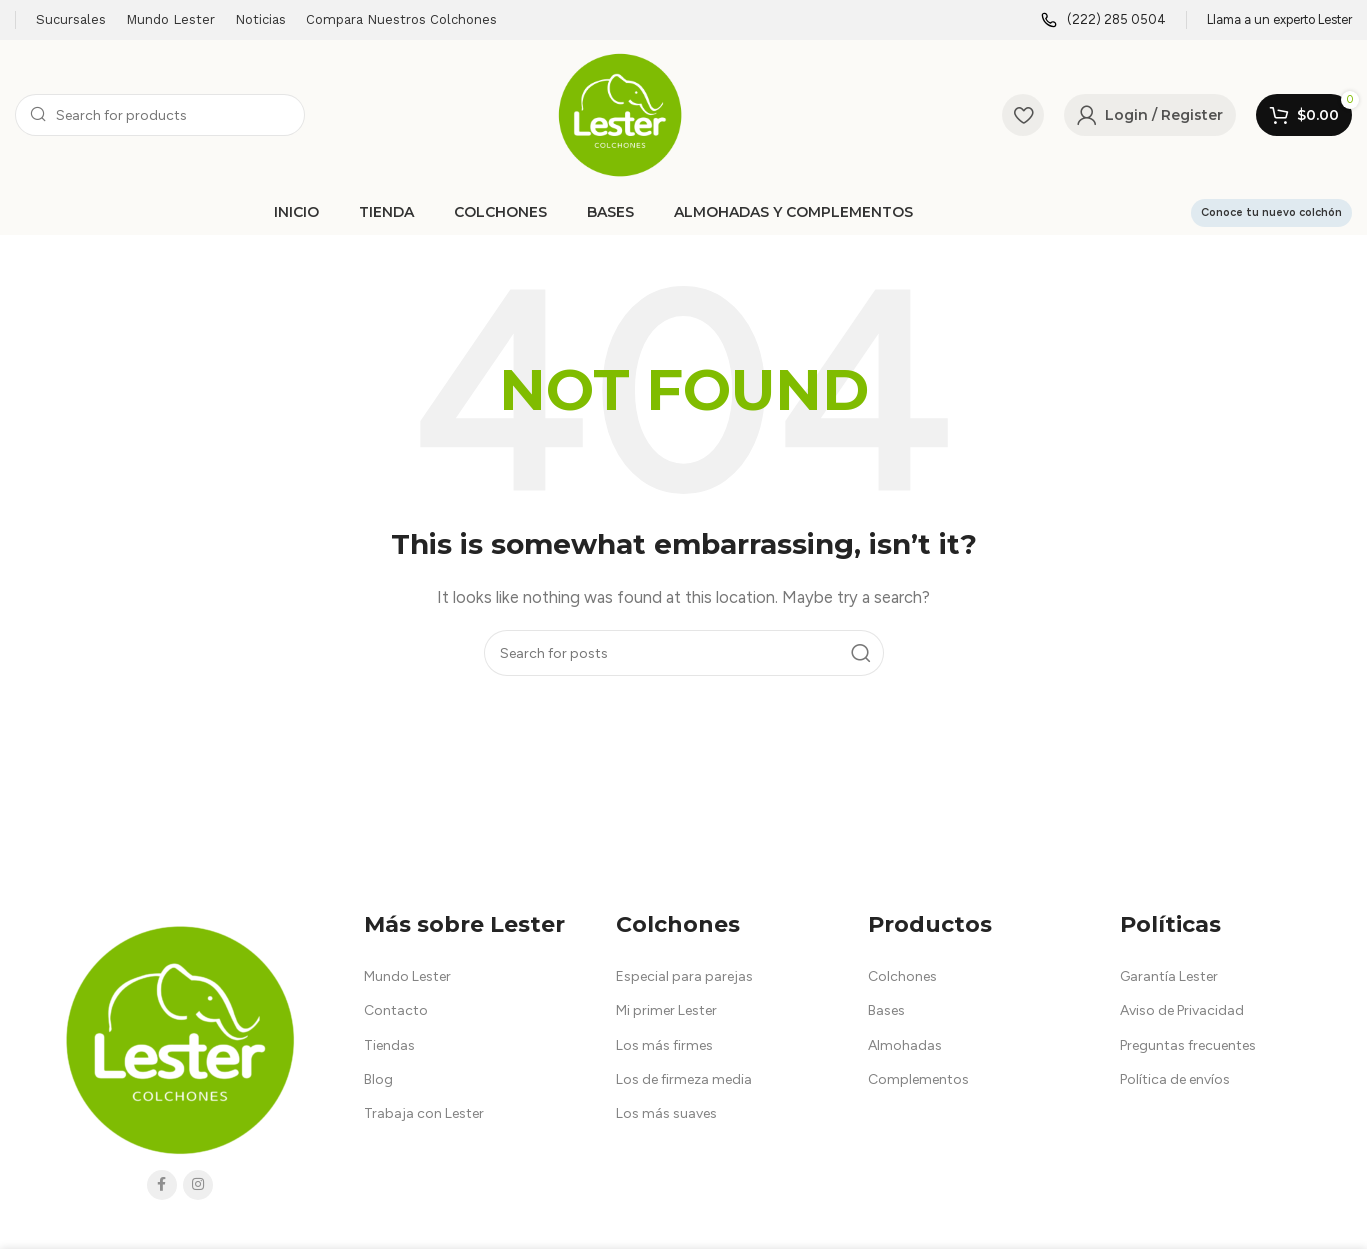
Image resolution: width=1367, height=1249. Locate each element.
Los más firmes (664, 1045)
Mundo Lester (407, 976)
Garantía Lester (1169, 976)
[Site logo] (620, 114)
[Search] (160, 115)
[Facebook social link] (162, 1185)
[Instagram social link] (198, 1185)
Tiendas (389, 1045)
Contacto (396, 1010)
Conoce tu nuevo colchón (1271, 212)
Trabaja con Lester (424, 1113)
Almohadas (905, 1045)
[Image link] (180, 1038)
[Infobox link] (1103, 20)
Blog (378, 1079)
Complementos (918, 1079)
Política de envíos (1175, 1079)
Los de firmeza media (684, 1079)
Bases (886, 1010)
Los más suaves (666, 1113)
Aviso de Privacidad (1182, 1010)
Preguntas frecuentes (1188, 1045)
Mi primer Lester (666, 1010)
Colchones (902, 976)
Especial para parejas (684, 976)
